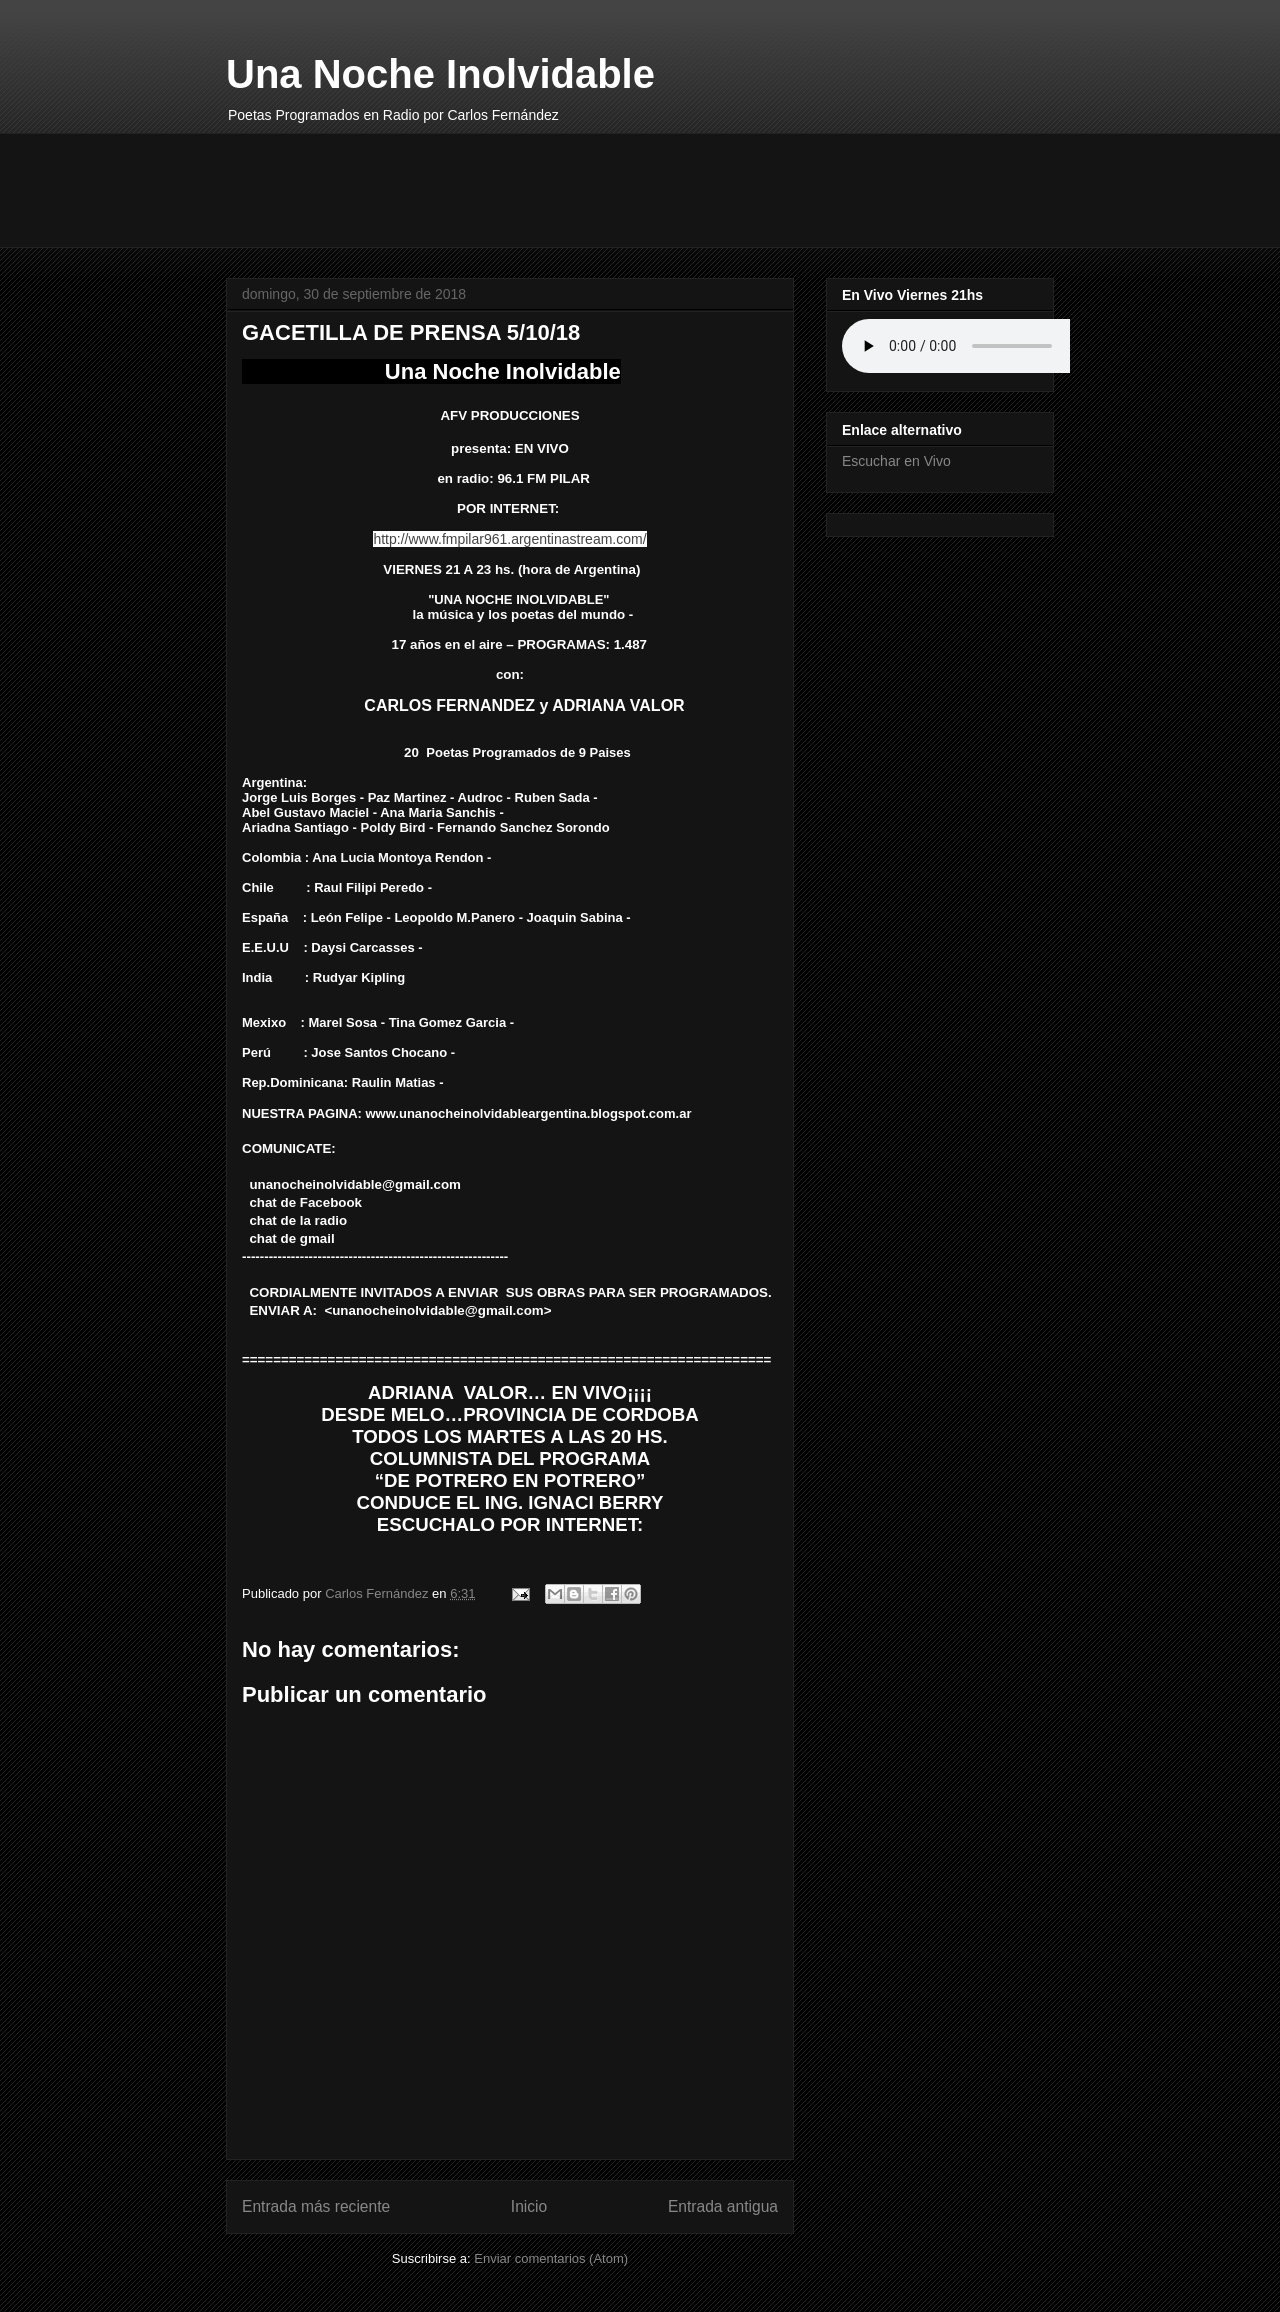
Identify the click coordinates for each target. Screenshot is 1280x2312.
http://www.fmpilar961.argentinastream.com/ (509, 539)
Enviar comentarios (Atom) (551, 2258)
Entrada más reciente (316, 2206)
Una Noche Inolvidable (440, 74)
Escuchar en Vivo (896, 461)
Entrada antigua (723, 2206)
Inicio (529, 2206)
